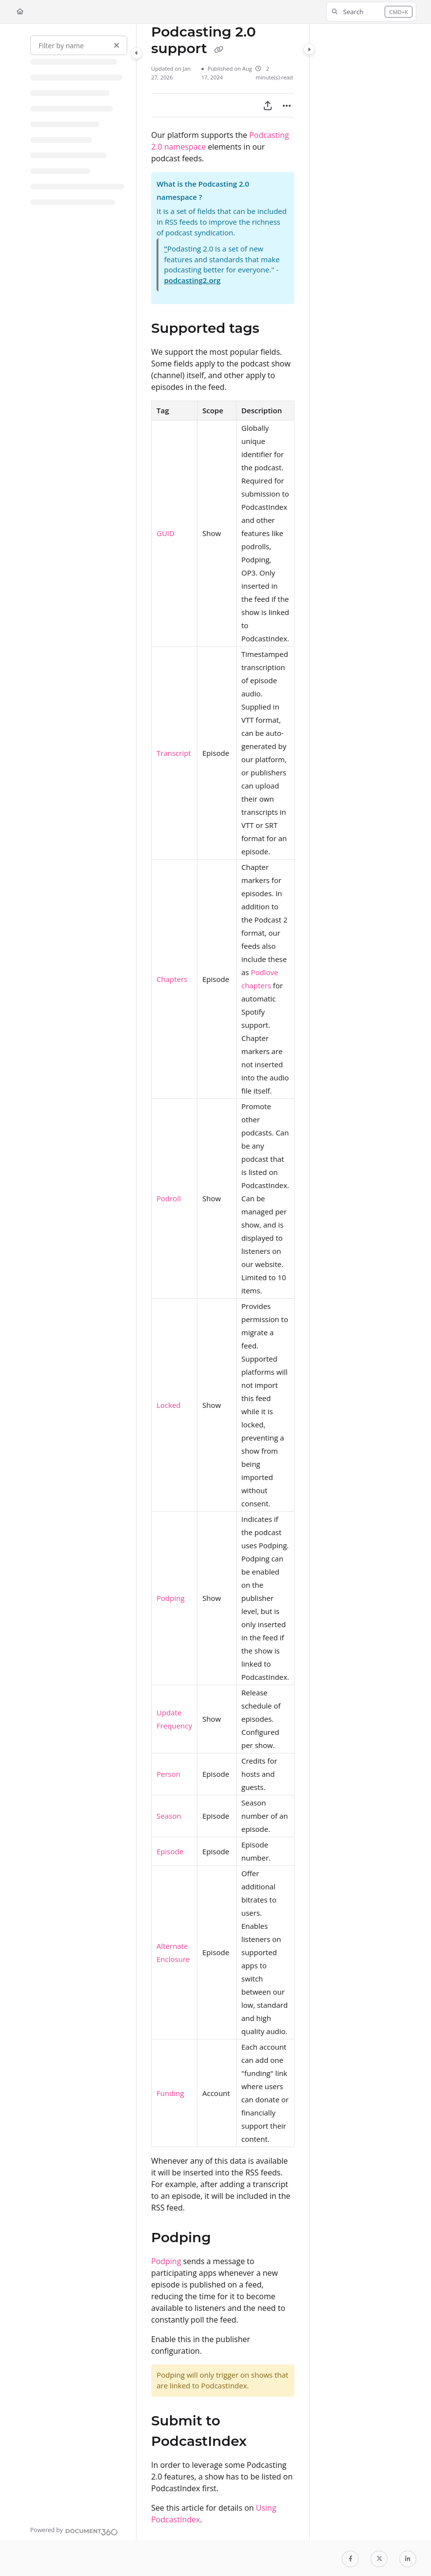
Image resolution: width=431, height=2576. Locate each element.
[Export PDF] (267, 105)
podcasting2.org (192, 280)
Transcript (174, 753)
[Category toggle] (136, 53)
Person (168, 1774)
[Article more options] (286, 105)
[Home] (20, 12)
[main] (223, 1282)
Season (169, 1816)
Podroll (169, 1198)
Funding (170, 2093)
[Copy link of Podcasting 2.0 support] (219, 49)
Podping (171, 1598)
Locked (169, 1405)
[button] (371, 11)
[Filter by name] (78, 45)
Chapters (172, 979)
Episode (170, 1851)
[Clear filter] (116, 45)
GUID (166, 533)
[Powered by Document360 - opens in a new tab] (74, 2530)
